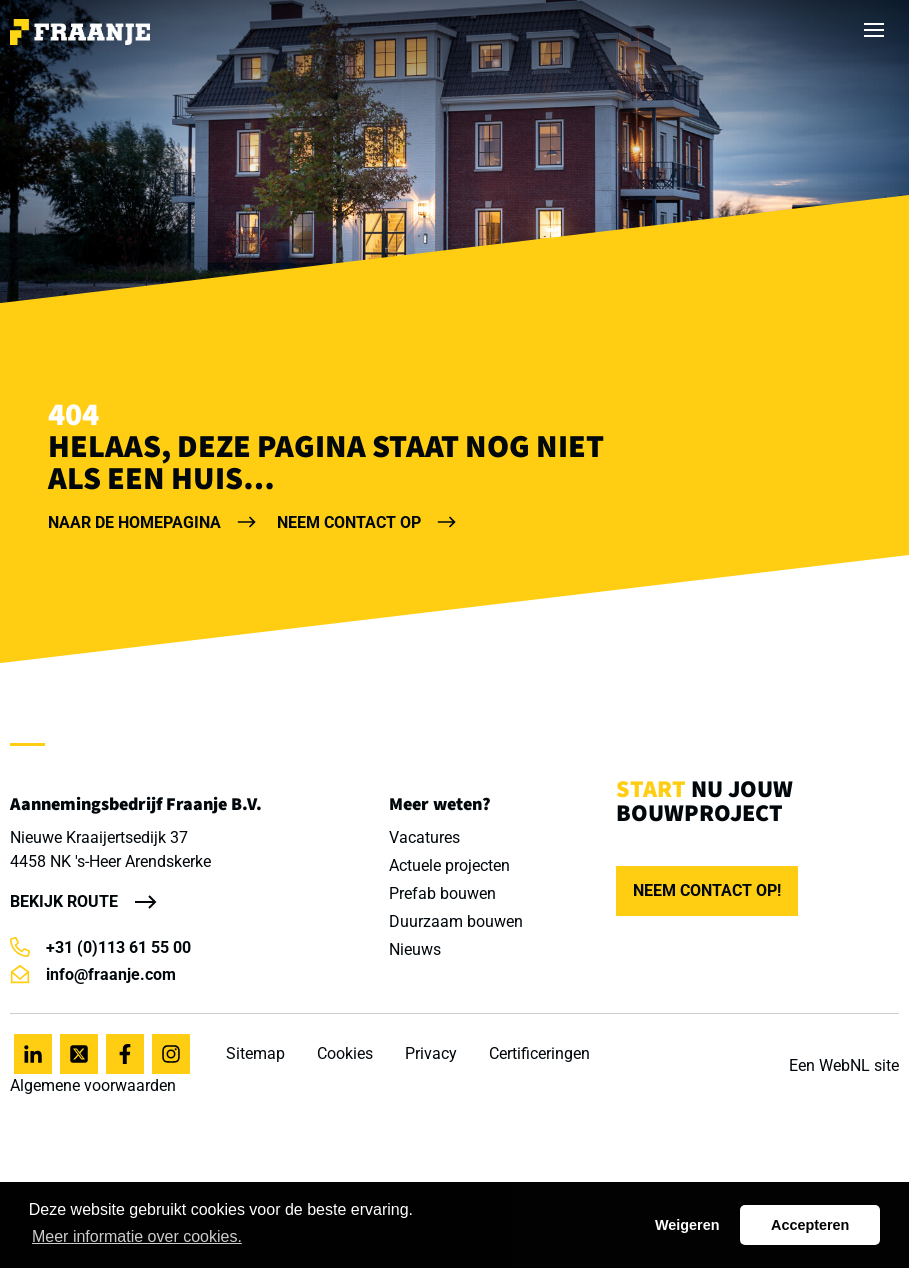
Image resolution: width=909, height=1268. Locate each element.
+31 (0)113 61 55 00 (100, 947)
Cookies (345, 1053)
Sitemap (255, 1053)
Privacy (431, 1053)
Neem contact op (367, 522)
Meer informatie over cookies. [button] (137, 1236)
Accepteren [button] (810, 1225)
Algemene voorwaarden (93, 1085)
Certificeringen (539, 1053)
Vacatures (424, 837)
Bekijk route (64, 901)
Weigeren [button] (687, 1225)
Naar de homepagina (152, 522)
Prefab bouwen (442, 893)
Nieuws (415, 949)
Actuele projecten (449, 865)
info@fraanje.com (93, 974)
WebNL (844, 1065)
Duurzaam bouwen (456, 921)
